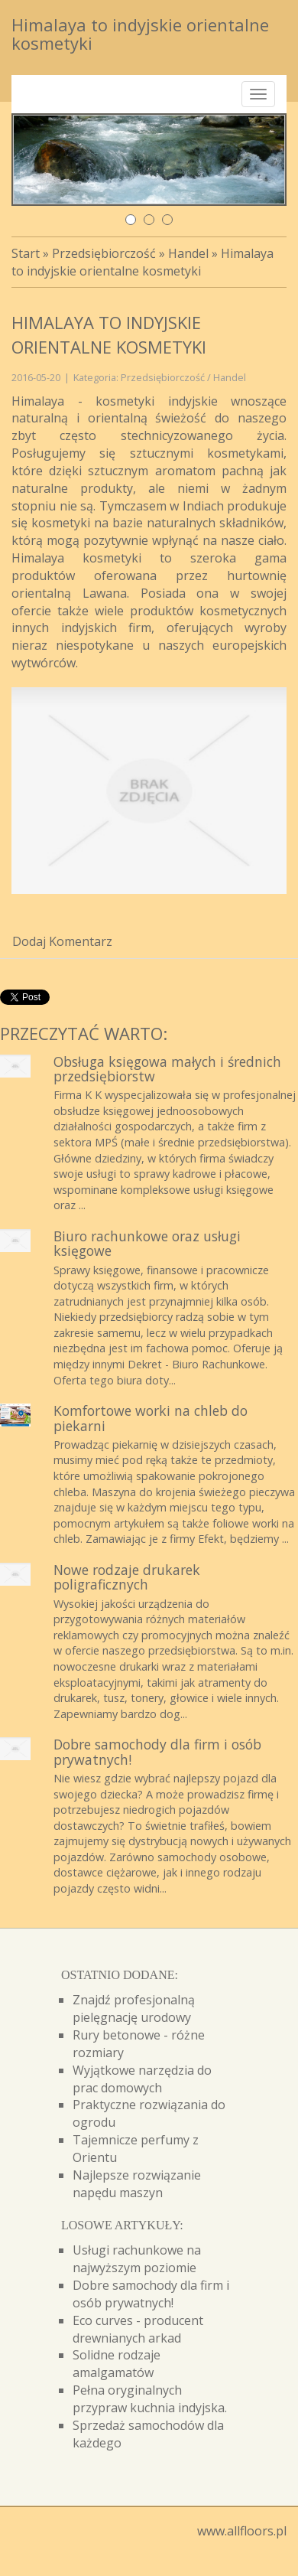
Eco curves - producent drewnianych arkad (138, 2329)
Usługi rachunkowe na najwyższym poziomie (137, 2259)
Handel (188, 253)
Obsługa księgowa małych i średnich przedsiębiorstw (167, 1068)
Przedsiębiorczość (104, 253)
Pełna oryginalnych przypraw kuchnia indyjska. (150, 2399)
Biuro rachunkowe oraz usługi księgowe (147, 1243)
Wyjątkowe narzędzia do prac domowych (142, 2079)
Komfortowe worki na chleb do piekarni (150, 1417)
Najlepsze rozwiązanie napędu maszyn (137, 2184)
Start (25, 253)
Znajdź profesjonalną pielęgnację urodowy (134, 2008)
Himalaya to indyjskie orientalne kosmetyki (142, 262)
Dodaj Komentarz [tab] (62, 941)
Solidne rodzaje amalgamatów (116, 2363)
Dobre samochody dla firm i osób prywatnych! (157, 1751)
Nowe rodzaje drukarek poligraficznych (126, 1576)
